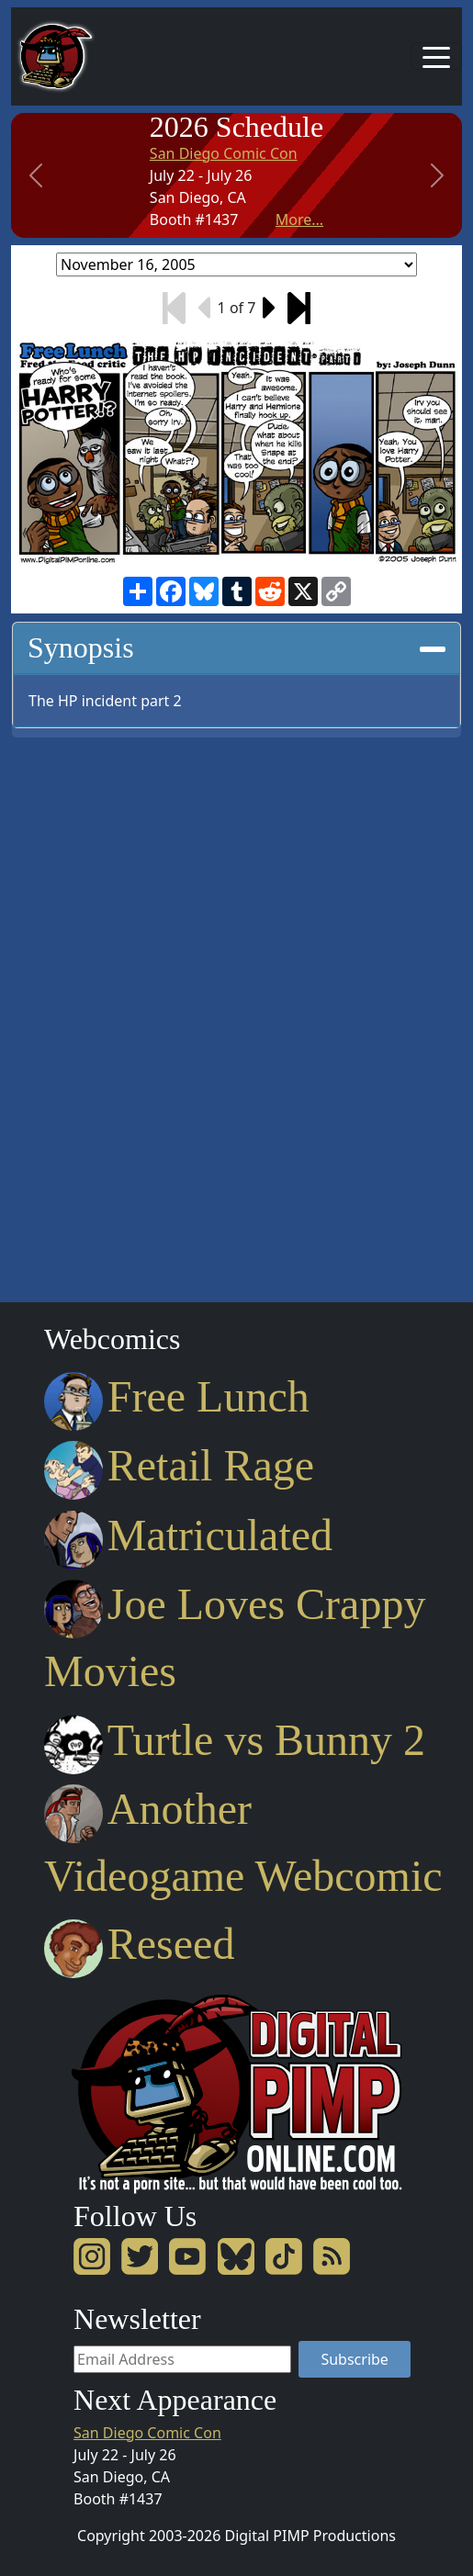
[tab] (236, 648)
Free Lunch (177, 1396)
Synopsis (236, 647)
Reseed (139, 1943)
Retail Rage (179, 1465)
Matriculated (188, 1535)
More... (299, 219)
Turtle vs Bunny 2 (234, 1739)
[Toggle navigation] (436, 56)
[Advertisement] (84, 1013)
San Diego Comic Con (224, 153)
